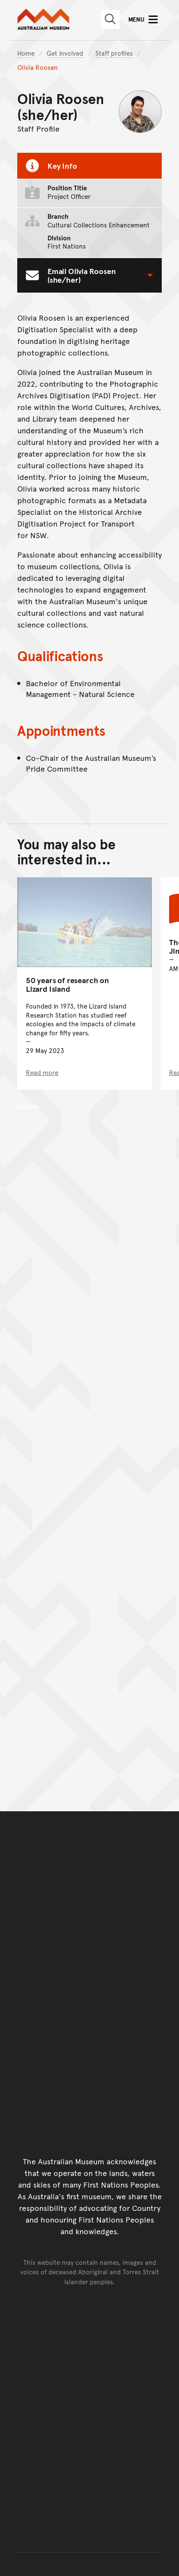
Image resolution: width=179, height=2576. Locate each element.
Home (26, 52)
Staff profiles (114, 52)
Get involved (65, 52)
